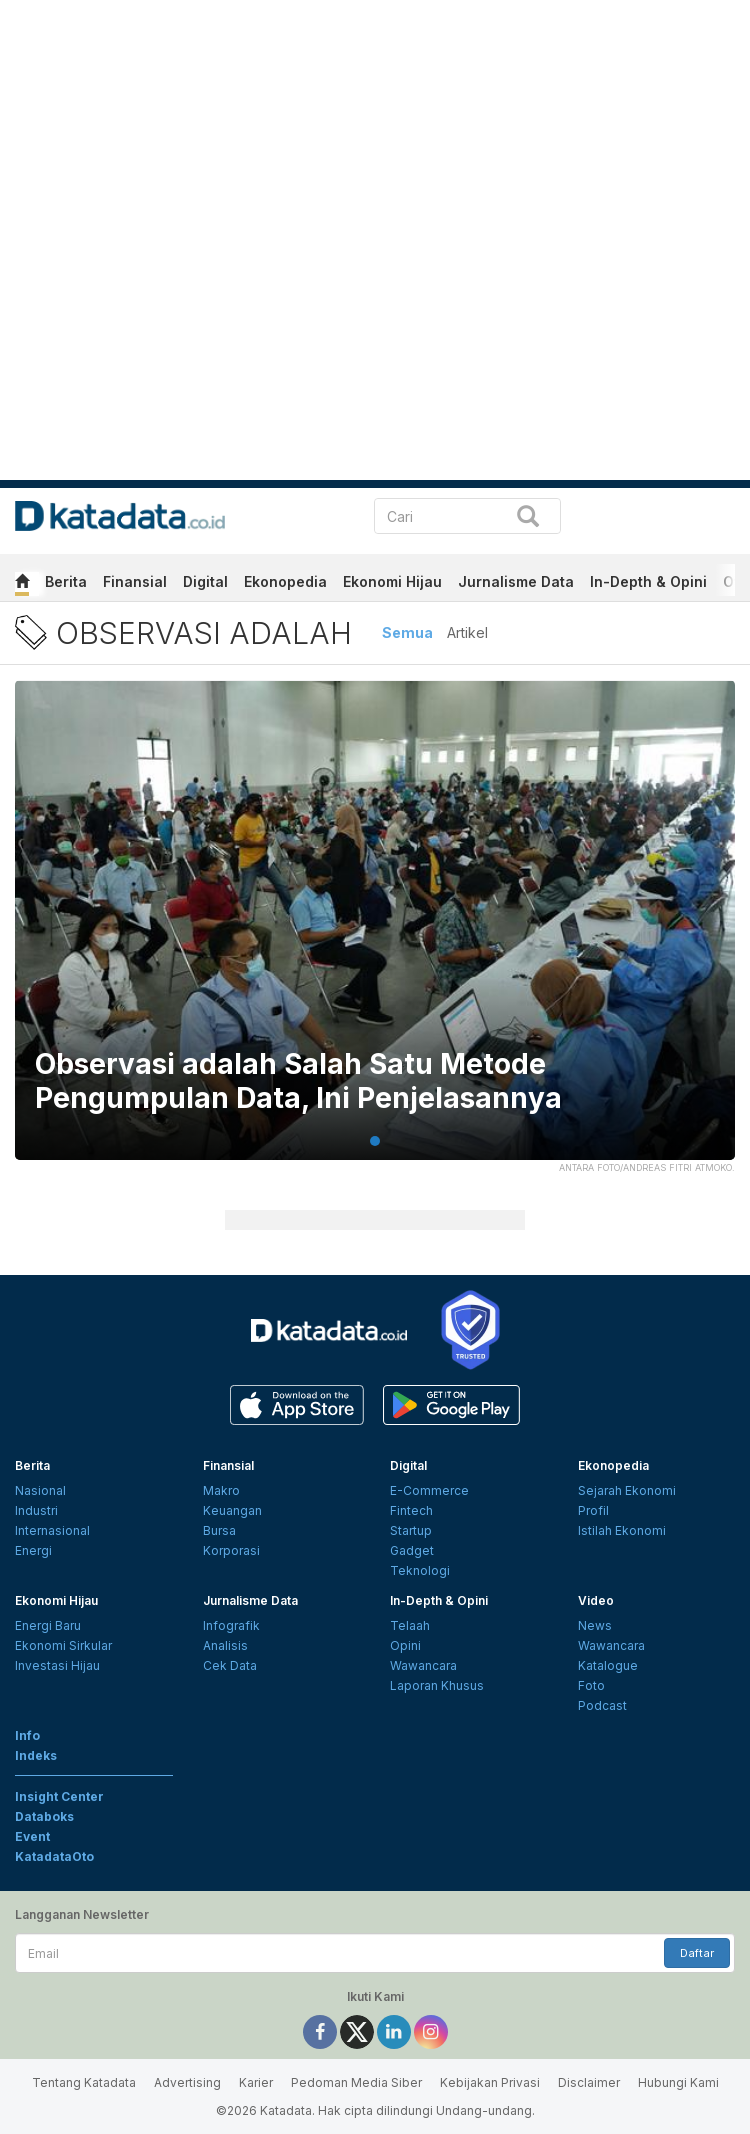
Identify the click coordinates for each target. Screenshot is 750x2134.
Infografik (231, 1625)
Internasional (52, 1530)
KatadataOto (54, 1856)
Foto (591, 1685)
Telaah (410, 1625)
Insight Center (59, 1796)
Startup (411, 1530)
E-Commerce (429, 1490)
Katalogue (608, 1665)
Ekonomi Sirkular (63, 1645)
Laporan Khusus (437, 1685)
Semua (407, 632)
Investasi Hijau (57, 1665)
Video (596, 1600)
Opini (405, 1645)
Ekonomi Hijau (392, 581)
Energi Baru (48, 1625)
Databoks (44, 1816)
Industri (36, 1510)
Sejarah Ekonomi (627, 1490)
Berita (66, 581)
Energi (33, 1550)
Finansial (135, 581)
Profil (593, 1510)
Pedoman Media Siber (356, 2082)
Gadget (412, 1550)
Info (27, 1735)
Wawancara (423, 1665)
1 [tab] (375, 1141)
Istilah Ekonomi (622, 1530)
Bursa (219, 1530)
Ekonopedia (285, 581)
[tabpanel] (375, 932)
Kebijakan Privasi (490, 2082)
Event (32, 1836)
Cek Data (230, 1665)
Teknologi (420, 1570)
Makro (221, 1490)
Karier (256, 2082)
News (595, 1625)
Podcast (602, 1705)
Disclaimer (589, 2082)
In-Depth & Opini (648, 581)
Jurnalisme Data (516, 581)
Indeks (36, 1755)
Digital (205, 581)
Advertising (187, 2082)
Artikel (467, 632)
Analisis (225, 1645)
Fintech (411, 1510)
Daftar (697, 1953)
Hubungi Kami (678, 2082)
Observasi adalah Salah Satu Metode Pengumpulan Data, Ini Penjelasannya (298, 1081)
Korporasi (231, 1550)
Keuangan (232, 1510)
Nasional (40, 1490)
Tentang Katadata (84, 2082)
